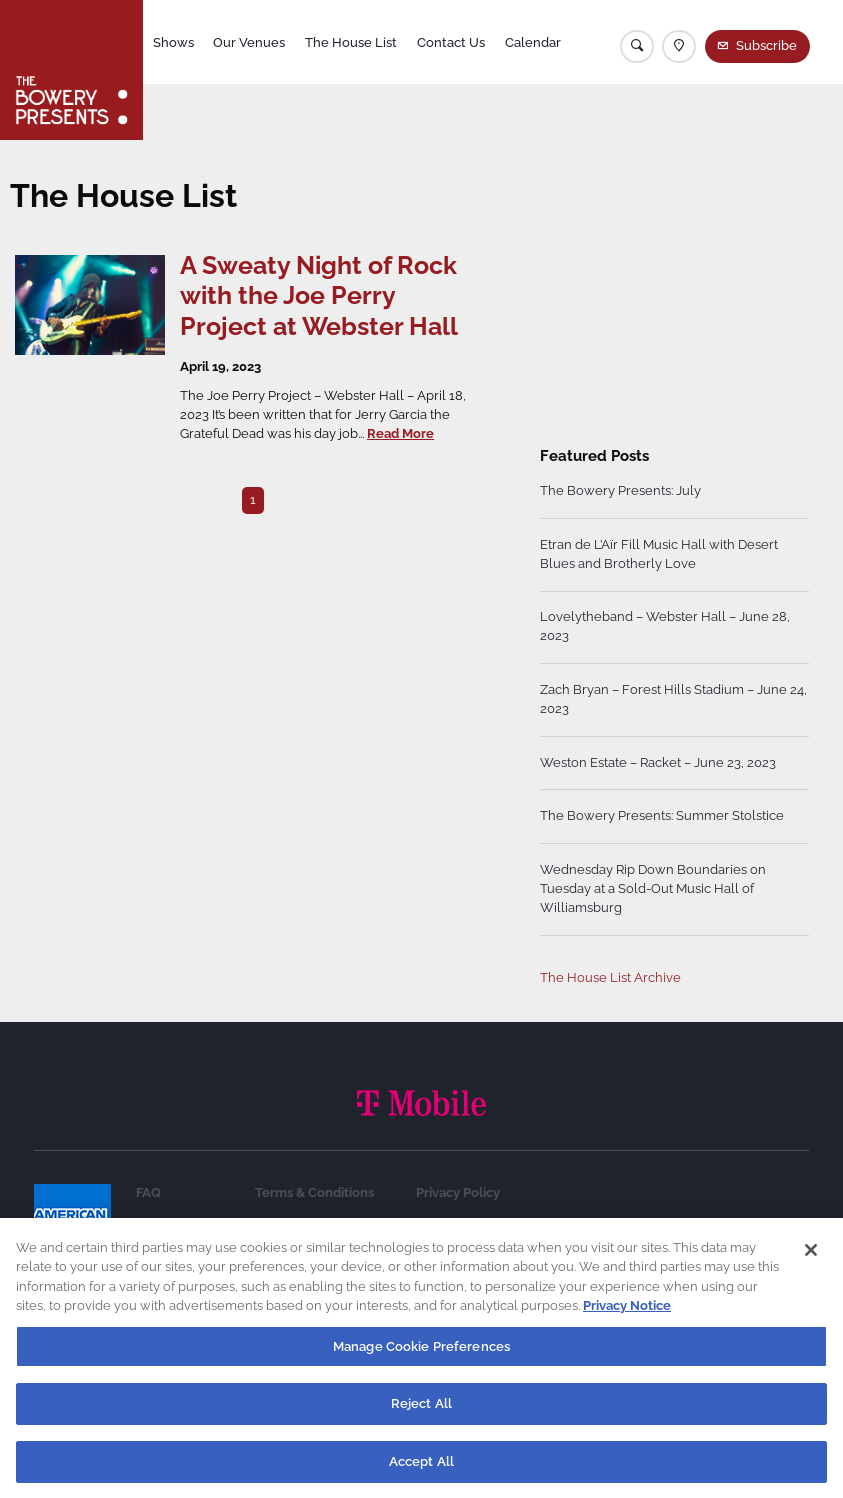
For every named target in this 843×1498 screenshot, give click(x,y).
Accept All (421, 1471)
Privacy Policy (458, 1192)
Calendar (533, 42)
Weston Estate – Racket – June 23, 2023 (658, 762)
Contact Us (451, 42)
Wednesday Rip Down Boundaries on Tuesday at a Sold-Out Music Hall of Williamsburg (653, 888)
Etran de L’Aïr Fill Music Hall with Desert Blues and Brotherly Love (659, 554)
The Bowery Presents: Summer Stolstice (662, 815)
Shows (173, 42)
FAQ (148, 1192)
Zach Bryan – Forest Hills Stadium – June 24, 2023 (673, 699)
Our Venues (249, 42)
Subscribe (766, 45)
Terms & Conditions (314, 1192)
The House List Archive (610, 977)
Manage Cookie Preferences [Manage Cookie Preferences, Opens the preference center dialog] (421, 1356)
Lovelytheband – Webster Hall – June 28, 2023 (665, 626)
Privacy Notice (627, 1315)
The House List (351, 42)
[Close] (811, 1260)
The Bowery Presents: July (620, 490)
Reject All (421, 1413)
